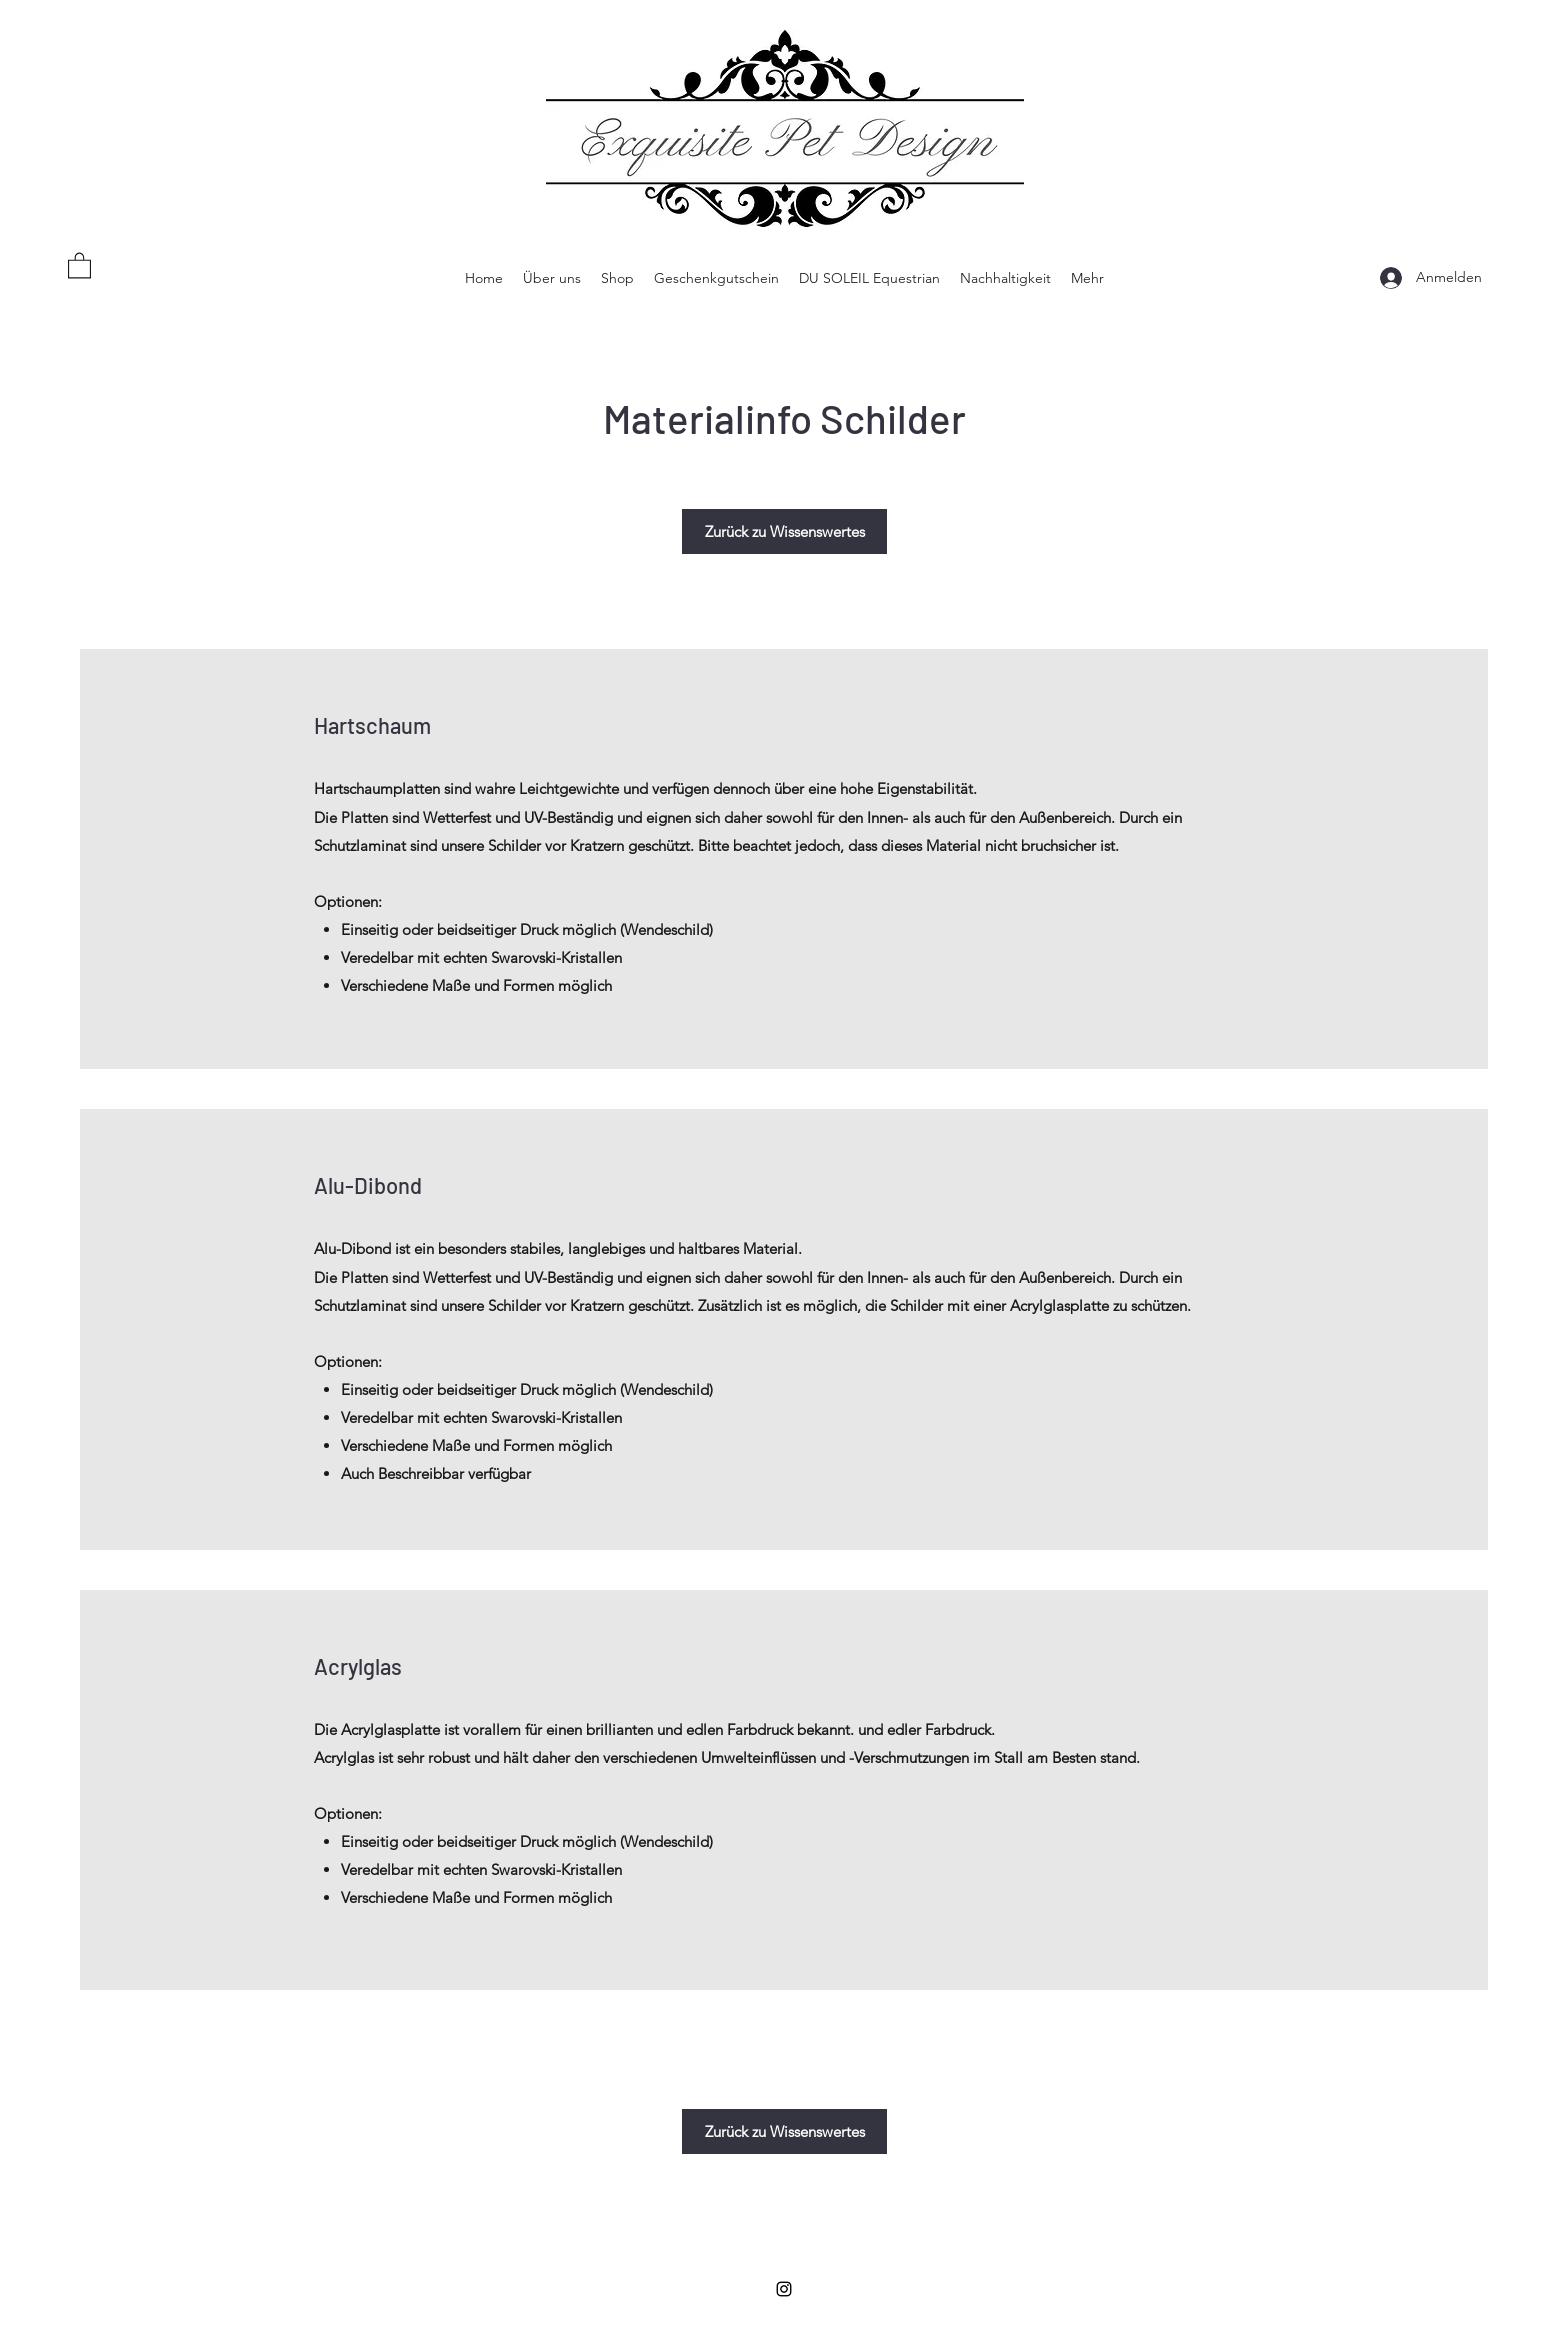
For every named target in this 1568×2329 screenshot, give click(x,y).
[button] (79, 264)
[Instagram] (784, 2289)
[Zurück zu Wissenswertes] (784, 531)
